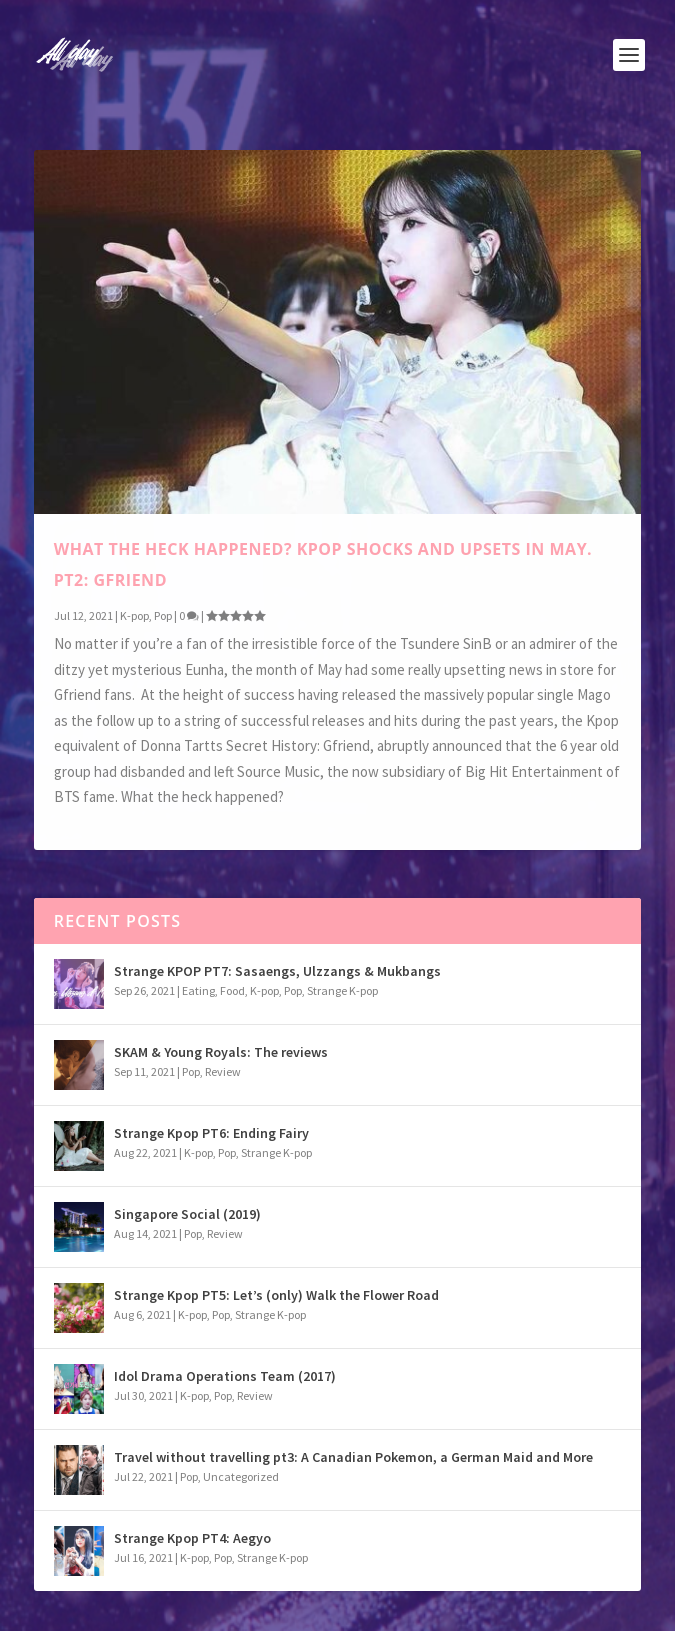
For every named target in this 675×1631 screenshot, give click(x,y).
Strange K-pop (342, 990)
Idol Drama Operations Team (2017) (225, 1376)
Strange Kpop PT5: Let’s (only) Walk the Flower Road (276, 1295)
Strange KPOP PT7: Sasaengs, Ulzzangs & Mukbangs (277, 971)
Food (232, 990)
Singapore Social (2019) (187, 1214)
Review (223, 1071)
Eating (198, 990)
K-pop (134, 614)
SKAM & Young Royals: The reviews (221, 1052)
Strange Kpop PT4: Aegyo (192, 1538)
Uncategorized (241, 1476)
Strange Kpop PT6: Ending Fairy (211, 1133)
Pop (163, 614)
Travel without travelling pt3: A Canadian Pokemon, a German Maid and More (353, 1457)
